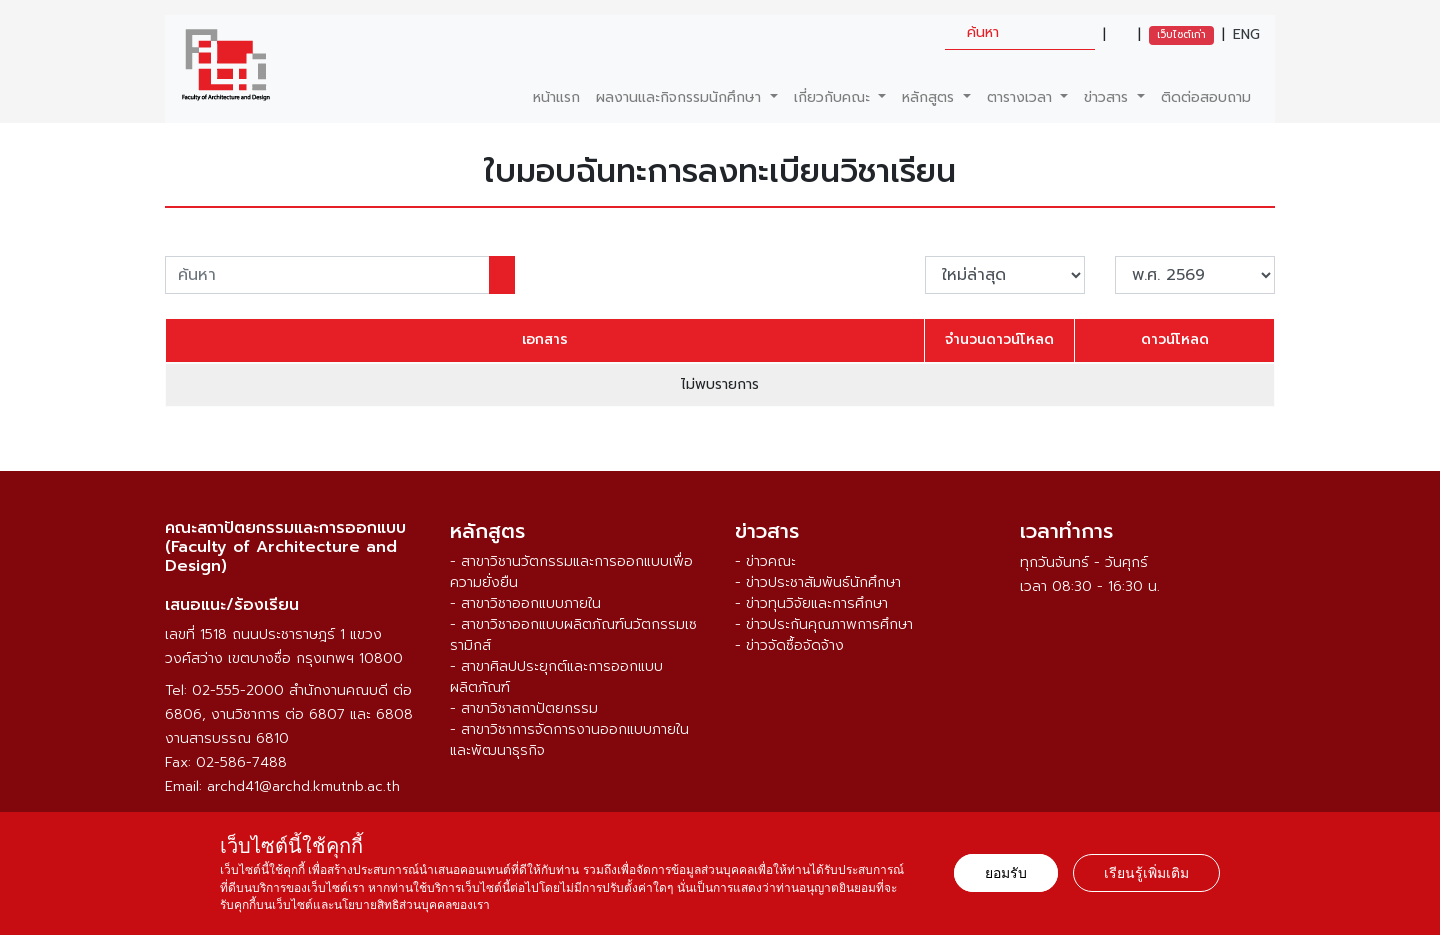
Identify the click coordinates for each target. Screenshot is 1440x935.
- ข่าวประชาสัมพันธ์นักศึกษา (818, 582)
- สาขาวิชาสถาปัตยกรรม (524, 708)
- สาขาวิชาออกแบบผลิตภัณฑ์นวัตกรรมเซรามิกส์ (573, 635)
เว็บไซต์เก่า (1181, 34)
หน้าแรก (556, 97)
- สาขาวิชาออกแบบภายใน (525, 603)
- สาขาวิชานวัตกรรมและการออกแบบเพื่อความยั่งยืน (571, 572)
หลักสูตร (930, 97)
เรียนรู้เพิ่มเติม (1146, 873)
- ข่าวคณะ (765, 561)
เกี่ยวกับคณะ (834, 97)
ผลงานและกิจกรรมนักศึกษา (681, 97)
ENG (1246, 35)
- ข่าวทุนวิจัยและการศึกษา (811, 603)
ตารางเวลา (1022, 97)
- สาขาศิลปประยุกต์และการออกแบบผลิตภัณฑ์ (556, 677)
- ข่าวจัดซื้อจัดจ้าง (789, 645)
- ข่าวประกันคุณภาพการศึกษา (824, 624)
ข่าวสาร (1108, 97)
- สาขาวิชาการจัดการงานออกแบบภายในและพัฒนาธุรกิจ (569, 740)
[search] (1020, 32)
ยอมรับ (1006, 873)
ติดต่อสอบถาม (1206, 97)
